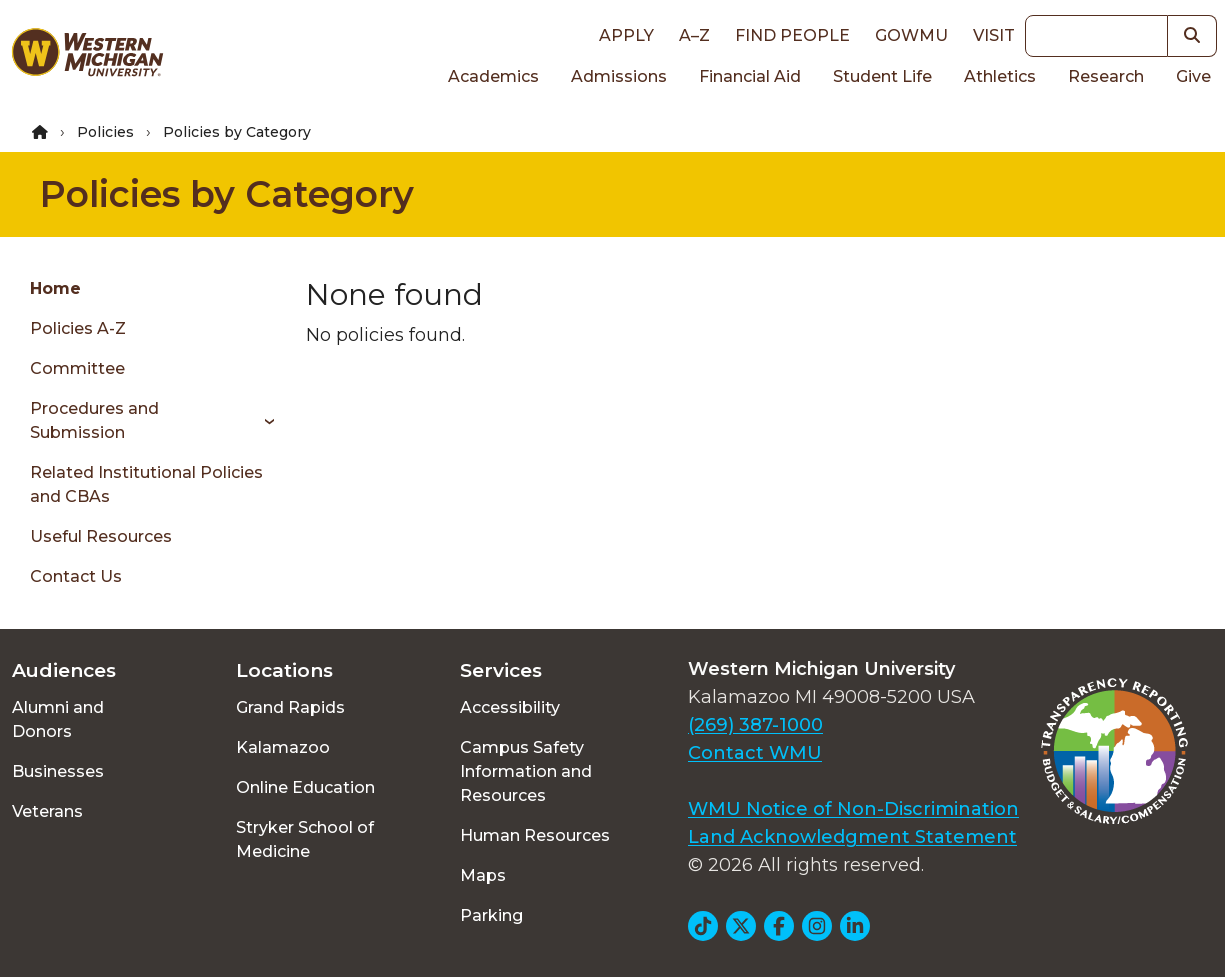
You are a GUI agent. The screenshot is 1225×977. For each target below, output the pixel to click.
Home (55, 288)
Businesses (58, 771)
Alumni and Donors (58, 719)
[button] (1192, 36)
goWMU (911, 35)
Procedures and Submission (94, 420)
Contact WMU (755, 753)
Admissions (619, 76)
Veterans (47, 811)
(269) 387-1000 (755, 725)
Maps (483, 875)
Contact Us (76, 576)
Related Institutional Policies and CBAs (146, 484)
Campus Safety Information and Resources (526, 771)
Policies (105, 132)
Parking (491, 915)
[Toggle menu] (262, 421)
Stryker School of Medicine (305, 839)
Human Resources (535, 835)
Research (1106, 76)
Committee (77, 368)
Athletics (1000, 76)
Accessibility (510, 707)
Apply (626, 35)
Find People (792, 35)
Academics (493, 76)
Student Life (882, 76)
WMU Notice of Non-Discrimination (853, 809)
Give (1193, 76)
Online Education (305, 787)
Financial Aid (750, 76)
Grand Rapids (290, 707)
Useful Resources (101, 536)
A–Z (694, 35)
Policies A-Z (78, 328)
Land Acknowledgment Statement (852, 837)
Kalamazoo (283, 747)
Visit (994, 35)
